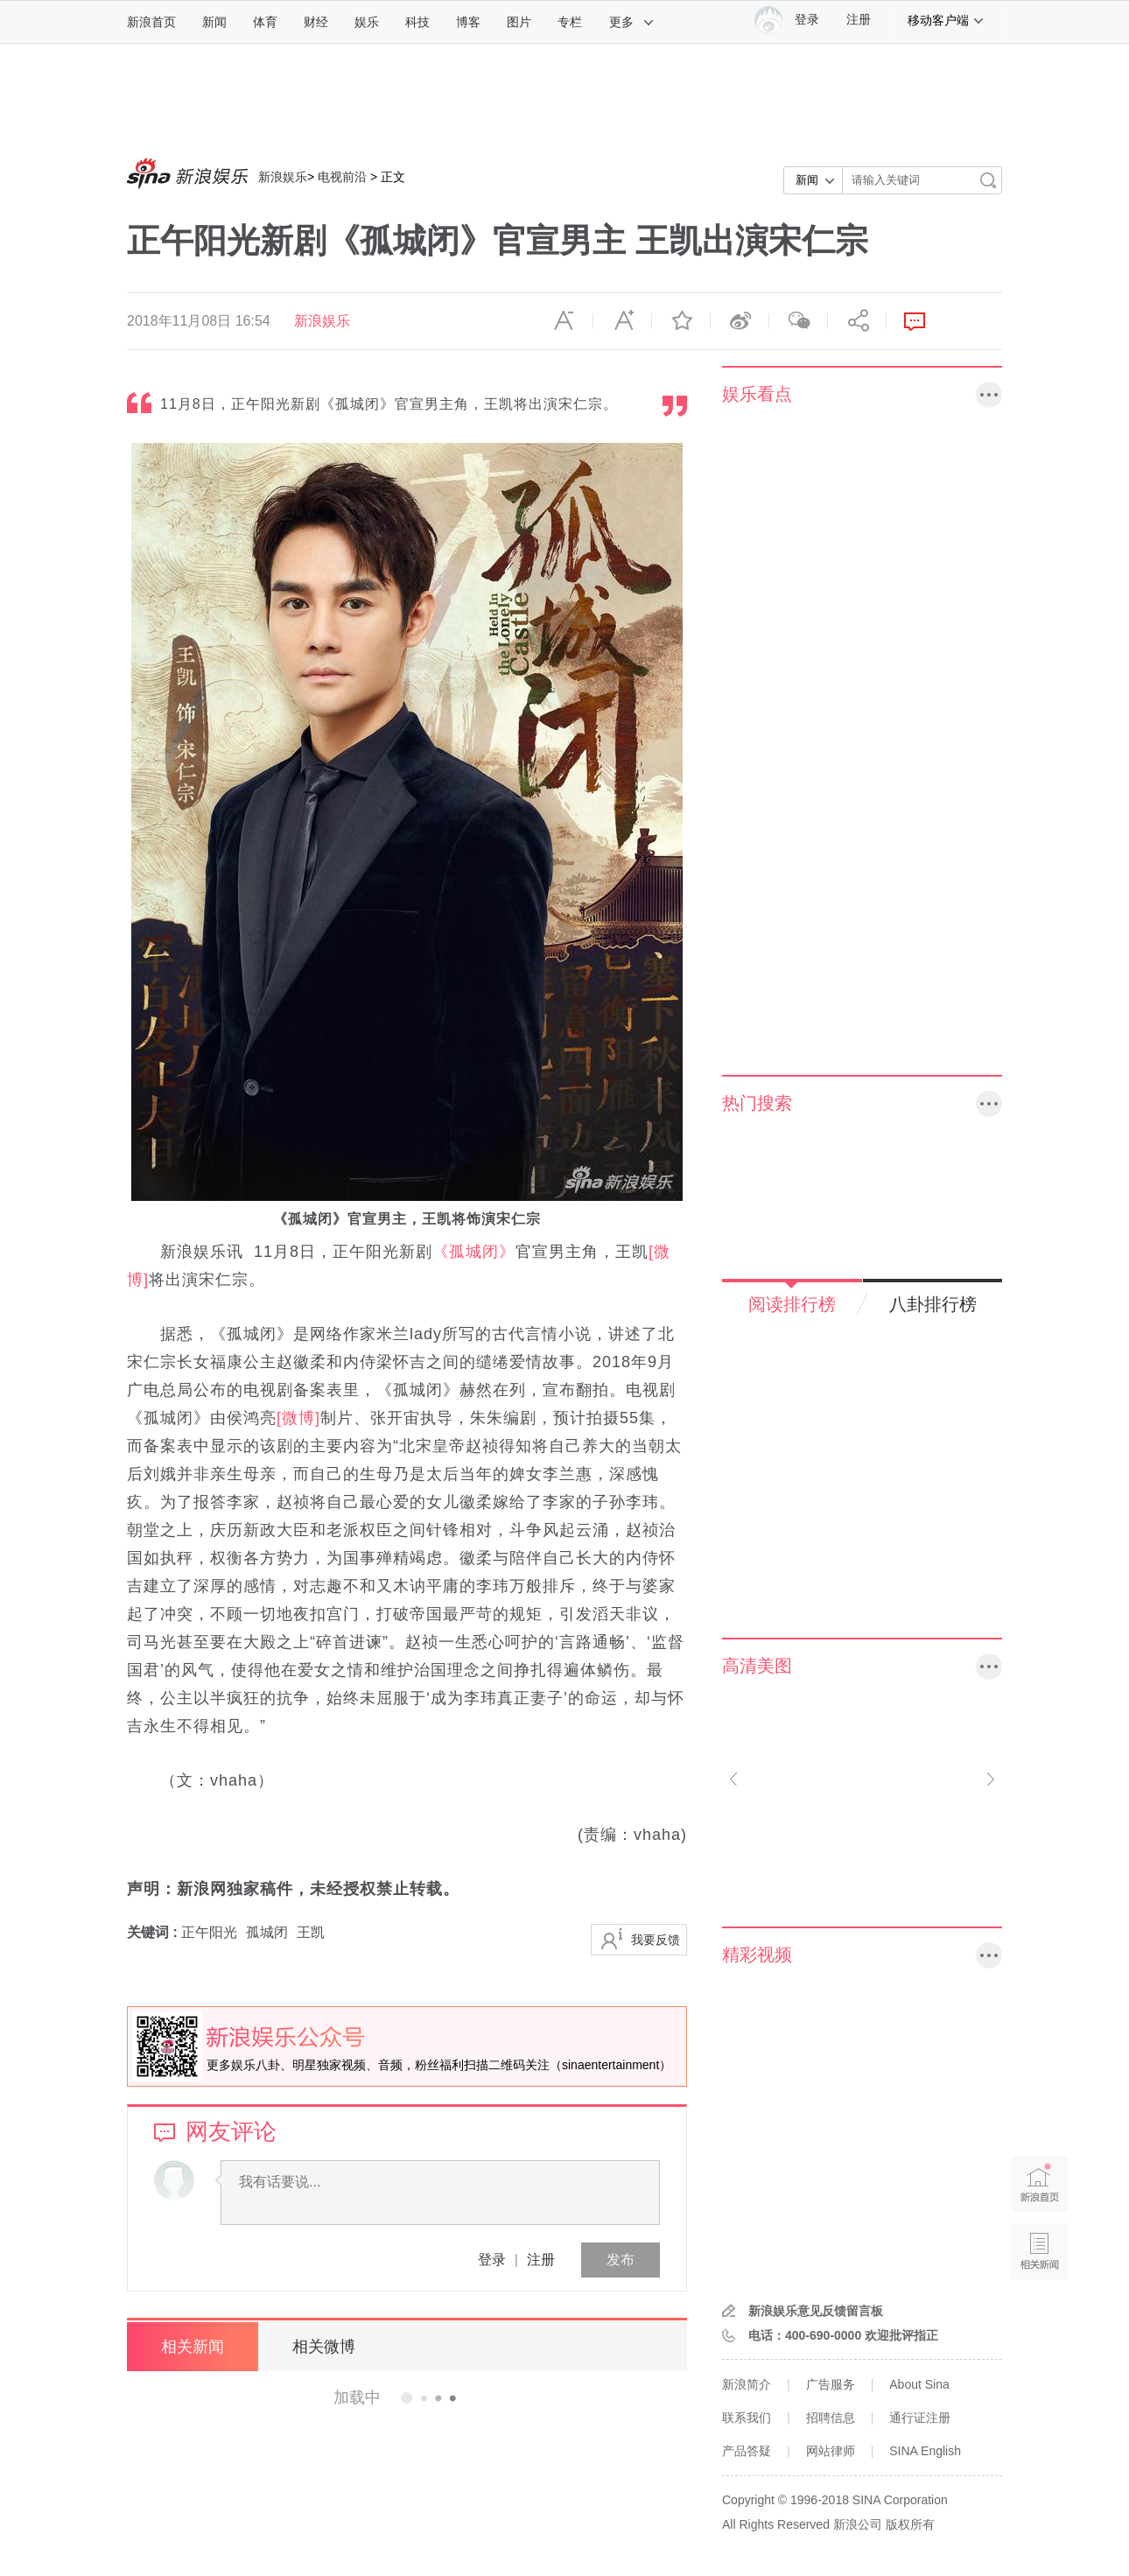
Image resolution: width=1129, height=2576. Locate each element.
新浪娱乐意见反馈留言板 (815, 2311)
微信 (798, 321)
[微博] (298, 1418)
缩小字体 (564, 321)
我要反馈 (655, 1940)
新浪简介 (746, 2384)
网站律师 (830, 2451)
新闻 (214, 22)
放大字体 (622, 321)
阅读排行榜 (792, 1304)
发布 (621, 2259)
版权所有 (910, 2524)
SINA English (925, 2451)
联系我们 (746, 2418)
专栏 (569, 22)
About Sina (919, 2384)
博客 (468, 22)
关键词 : (154, 1932)
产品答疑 (746, 2451)
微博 (739, 321)
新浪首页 (151, 22)
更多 (632, 22)
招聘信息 (830, 2418)
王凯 (311, 1932)
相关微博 (323, 2346)
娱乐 (366, 22)
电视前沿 (342, 177)
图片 (519, 22)
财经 (316, 22)
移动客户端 (946, 20)
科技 (417, 22)
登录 (492, 2259)
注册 (858, 19)
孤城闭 (267, 1932)
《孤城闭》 (473, 1251)
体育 (265, 22)
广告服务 (830, 2384)
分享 (857, 321)
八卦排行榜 (933, 1304)
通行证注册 (919, 2418)
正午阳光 (209, 1932)
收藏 (681, 321)
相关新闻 (192, 2346)
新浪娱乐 (282, 177)
